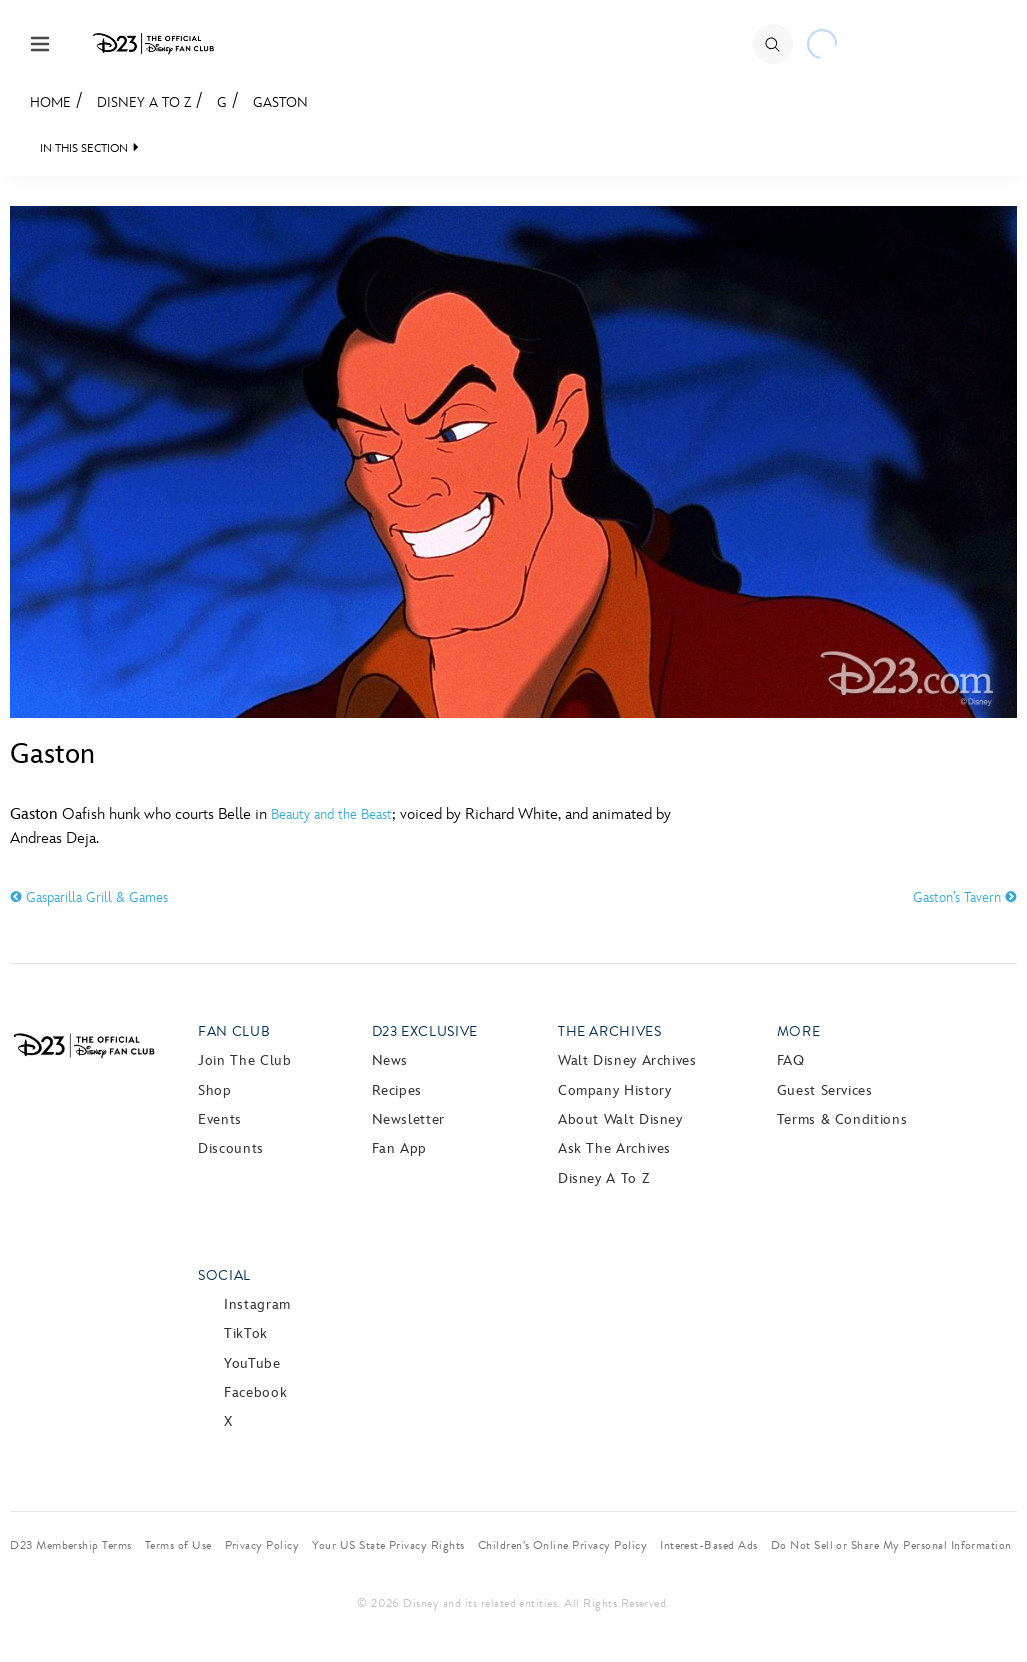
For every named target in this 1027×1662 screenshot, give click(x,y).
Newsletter (408, 1119)
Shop (215, 1090)
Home (50, 102)
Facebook (255, 1392)
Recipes (397, 1090)
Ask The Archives (614, 1148)
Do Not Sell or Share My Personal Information (891, 1545)
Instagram (257, 1304)
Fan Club (234, 1031)
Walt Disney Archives (627, 1060)
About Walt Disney (620, 1119)
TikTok (246, 1333)
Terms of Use (178, 1545)
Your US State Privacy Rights (388, 1545)
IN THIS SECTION (84, 148)
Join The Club (244, 1060)
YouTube (252, 1363)
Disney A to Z (144, 102)
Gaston (280, 102)
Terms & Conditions (842, 1119)
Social (224, 1275)
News (390, 1060)
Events (220, 1119)
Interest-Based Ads (709, 1545)
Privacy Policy (262, 1545)
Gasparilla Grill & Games (89, 897)
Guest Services (825, 1090)
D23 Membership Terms (71, 1545)
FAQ (791, 1060)
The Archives (610, 1031)
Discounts (231, 1148)
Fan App (399, 1148)
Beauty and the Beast (331, 814)
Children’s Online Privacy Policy (562, 1545)
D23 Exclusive (425, 1031)
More (799, 1031)
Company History (615, 1090)
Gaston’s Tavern (965, 897)
